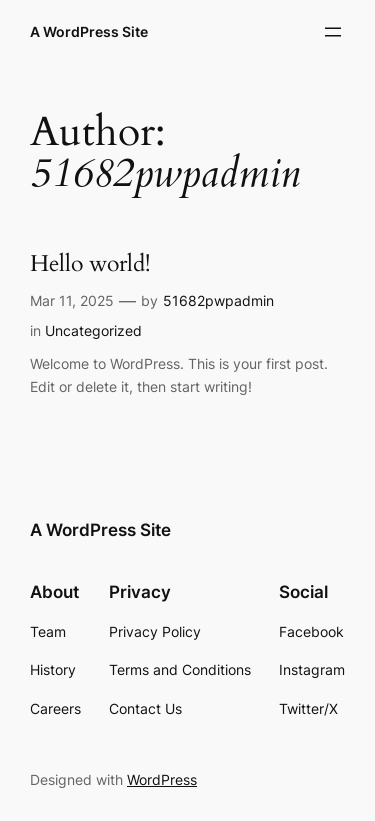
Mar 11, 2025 (72, 300)
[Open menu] (333, 32)
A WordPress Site (89, 31)
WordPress (162, 779)
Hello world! (90, 264)
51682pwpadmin (218, 300)
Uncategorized (93, 330)
